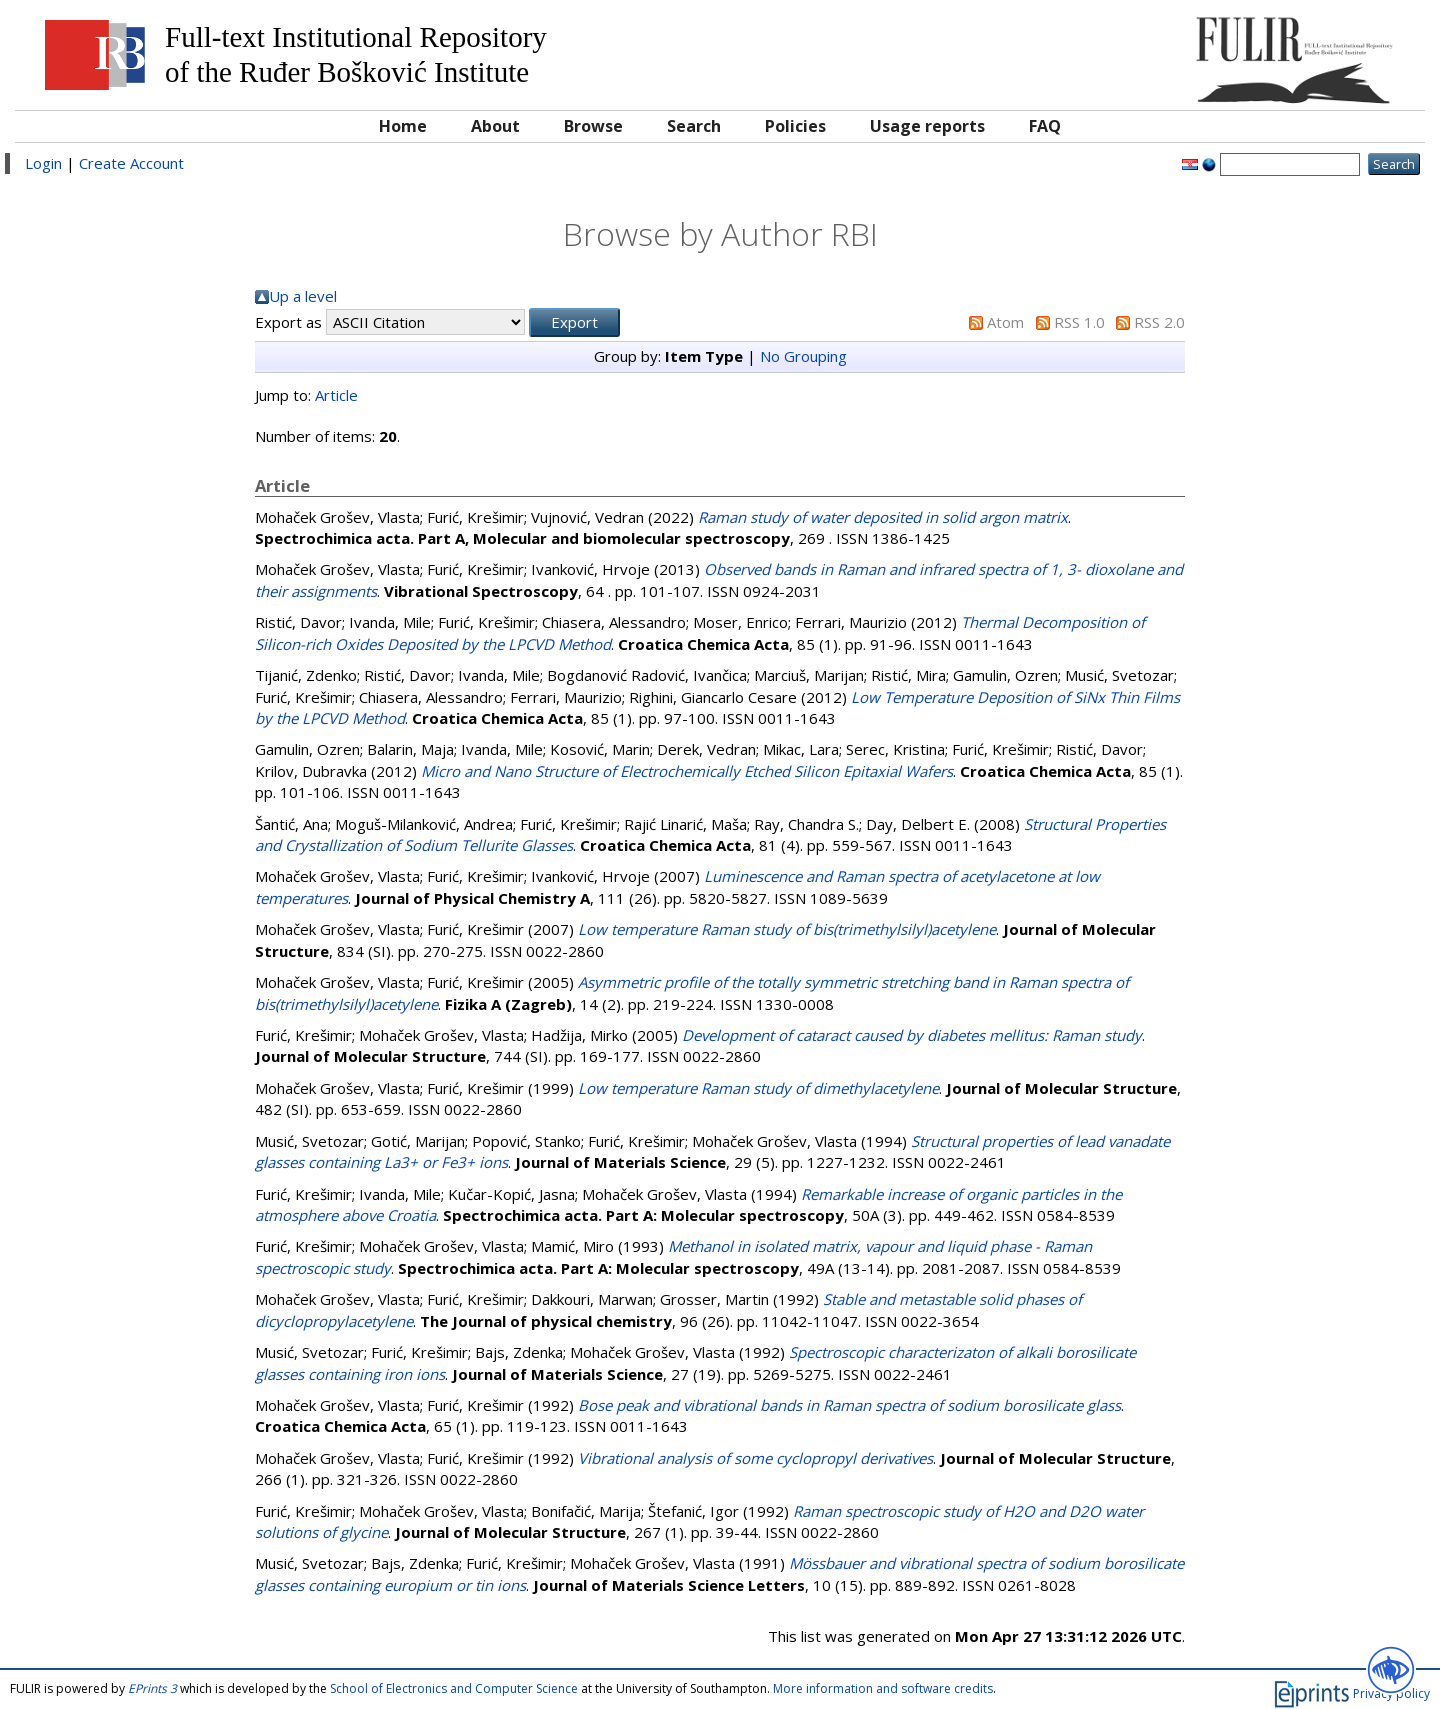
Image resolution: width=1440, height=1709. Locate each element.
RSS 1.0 (1079, 322)
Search (694, 126)
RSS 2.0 (1159, 322)
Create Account (131, 163)
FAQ (1045, 126)
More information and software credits (883, 1688)
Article (336, 395)
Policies (795, 126)
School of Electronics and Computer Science (454, 1688)
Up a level (303, 296)
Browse (593, 126)
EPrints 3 (152, 1688)
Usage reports (927, 126)
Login (43, 163)
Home (403, 126)
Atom (1005, 322)
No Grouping (803, 356)
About (495, 126)
